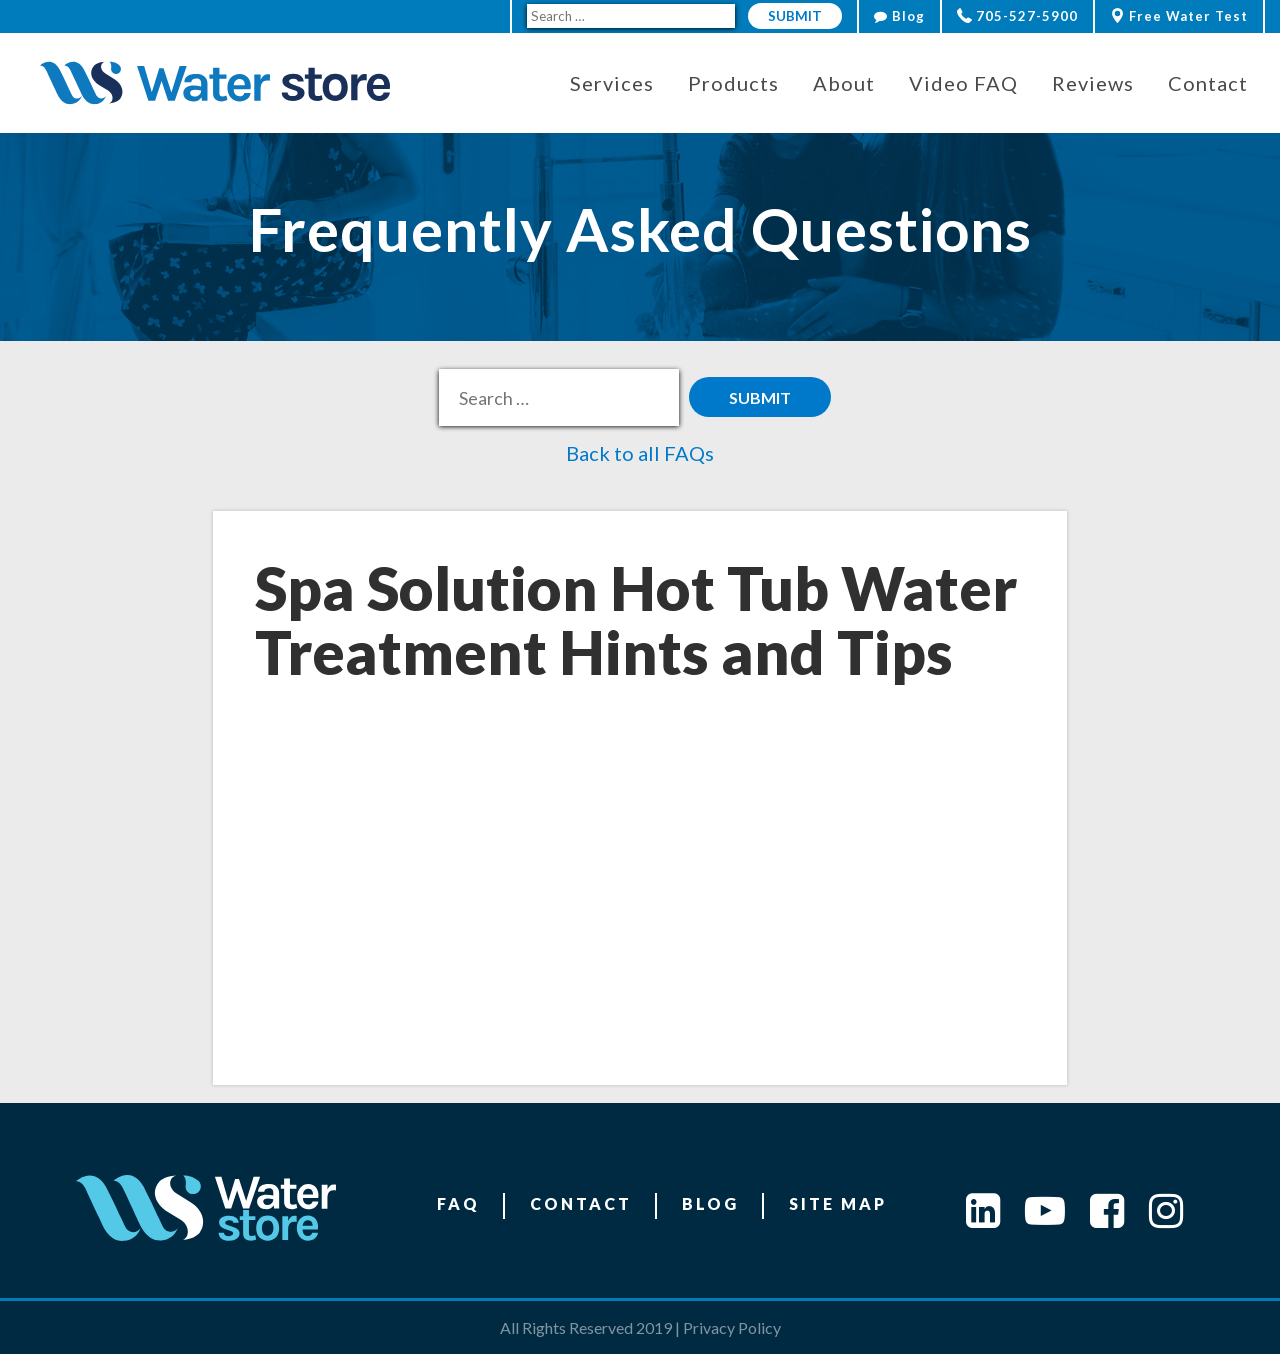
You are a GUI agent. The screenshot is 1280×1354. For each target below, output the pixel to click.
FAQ (458, 1203)
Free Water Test (1179, 16)
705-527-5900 (1017, 16)
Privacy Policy (732, 1327)
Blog (899, 16)
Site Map (838, 1203)
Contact (581, 1203)
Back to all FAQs (640, 453)
